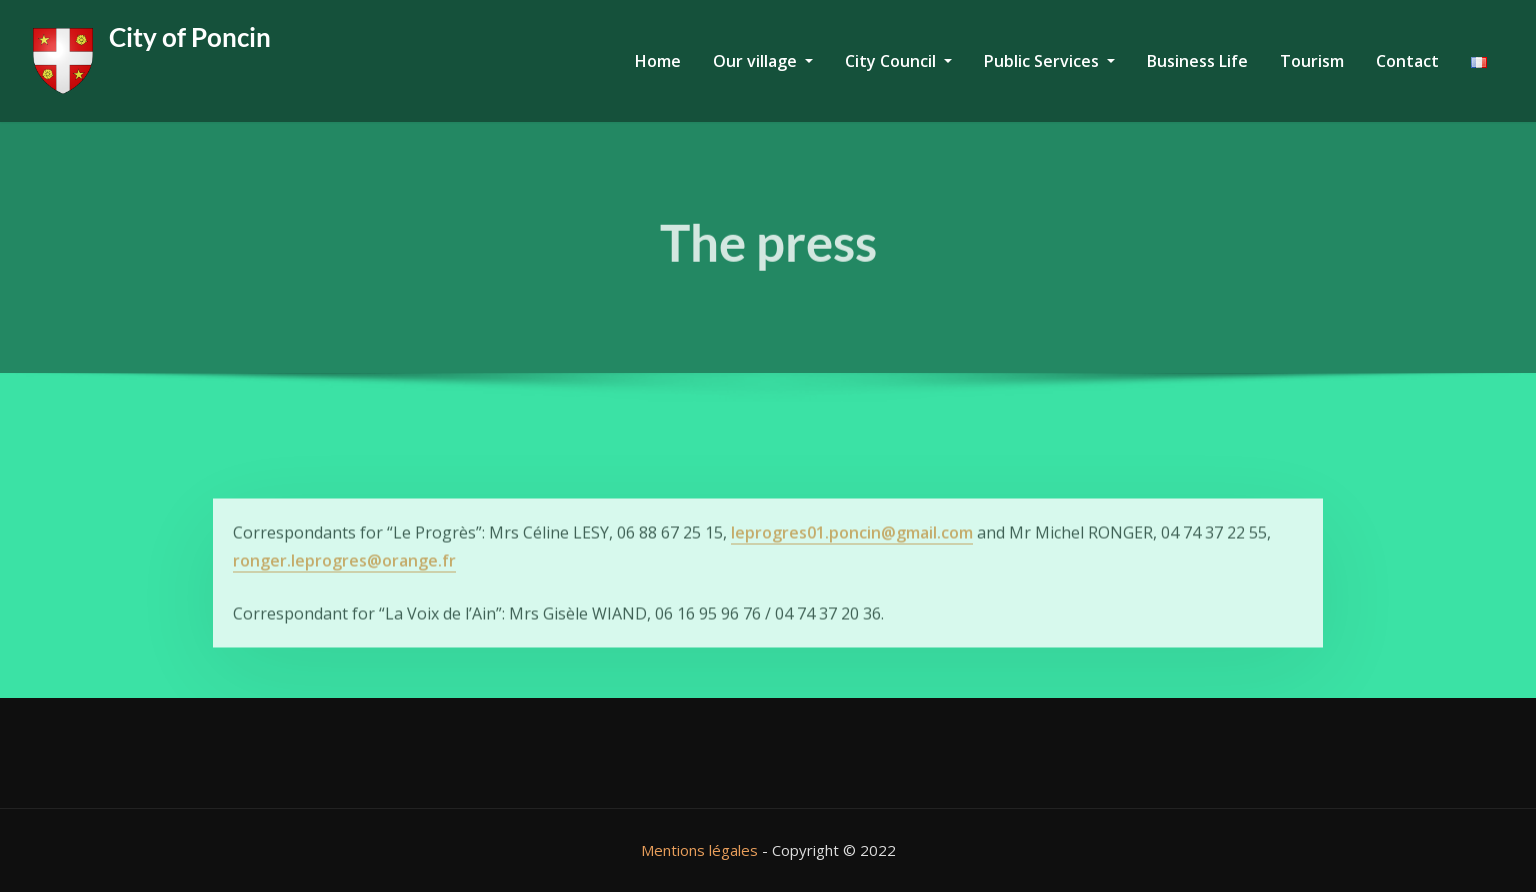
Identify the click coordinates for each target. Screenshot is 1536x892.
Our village (763, 61)
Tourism (1312, 61)
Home (658, 61)
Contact (1407, 61)
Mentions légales (699, 850)
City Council (898, 61)
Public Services (1049, 61)
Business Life (1197, 61)
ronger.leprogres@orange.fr (344, 582)
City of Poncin (190, 37)
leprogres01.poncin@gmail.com (852, 554)
